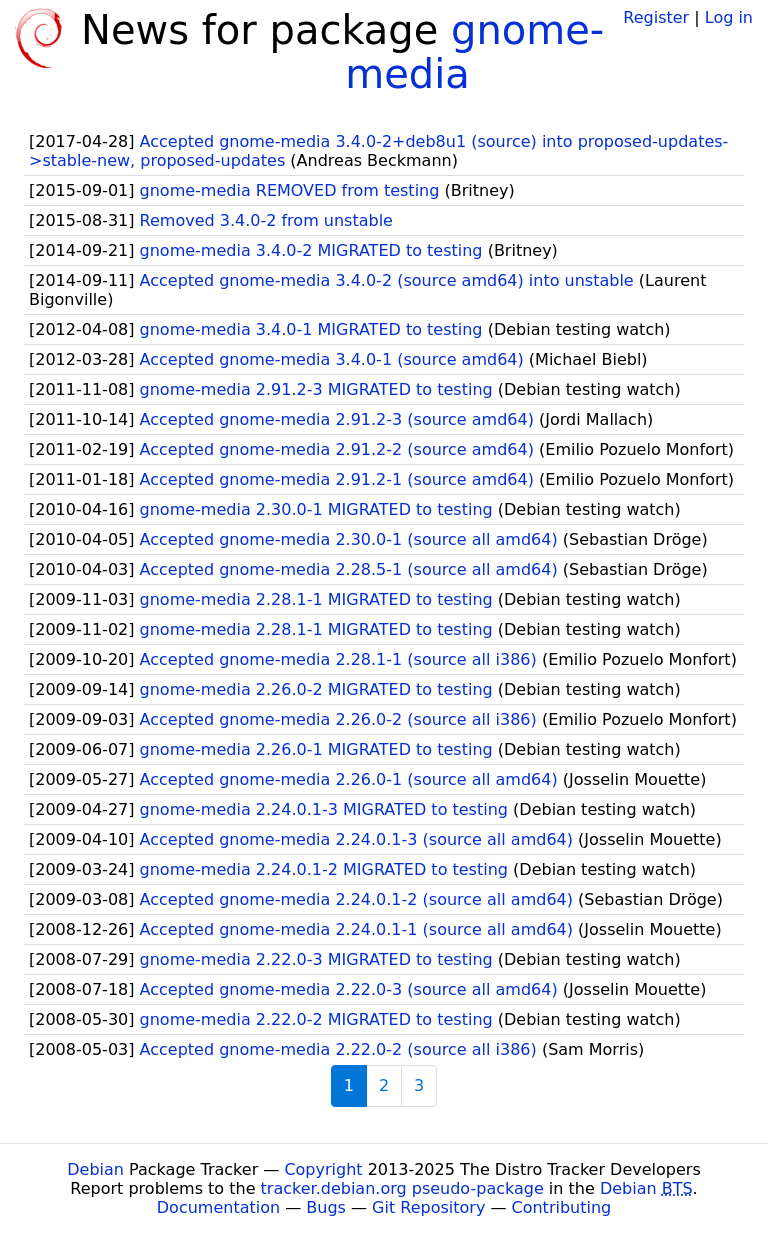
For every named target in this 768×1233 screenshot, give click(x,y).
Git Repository (428, 1207)
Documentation (218, 1207)
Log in (729, 17)
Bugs (326, 1207)
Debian (95, 1169)
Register (656, 17)
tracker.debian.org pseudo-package (402, 1188)
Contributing (562, 1207)
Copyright (323, 1169)
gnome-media (474, 52)
